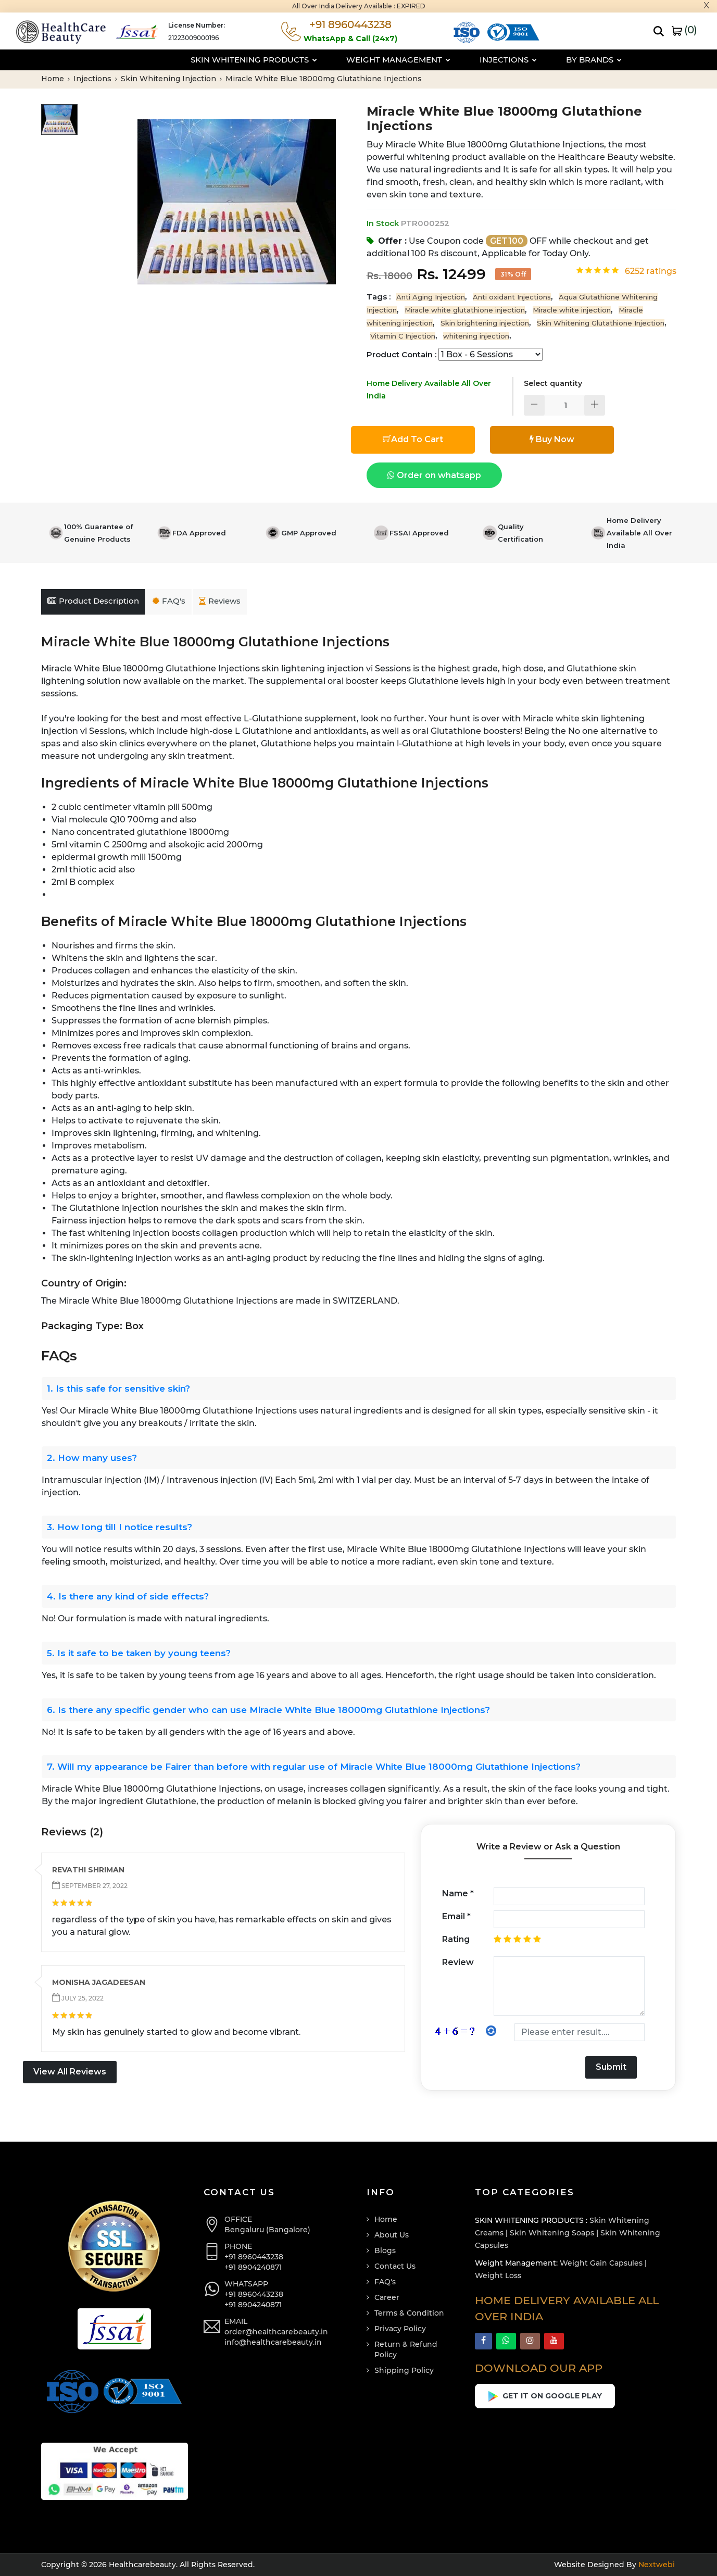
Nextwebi (655, 2564)
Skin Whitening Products (206, 60)
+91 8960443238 (253, 2256)
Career (386, 2297)
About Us (391, 2235)
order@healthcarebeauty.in (276, 2331)
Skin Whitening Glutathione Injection (600, 323)
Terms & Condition (409, 2313)
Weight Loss (498, 2275)
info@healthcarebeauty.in (273, 2342)
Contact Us (395, 2266)
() (684, 29)
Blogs (385, 2250)
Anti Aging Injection (430, 297)
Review (458, 1962)
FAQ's (169, 601)
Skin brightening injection (485, 323)
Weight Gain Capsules (601, 2263)
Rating (456, 1939)
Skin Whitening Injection (171, 78)
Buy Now (552, 439)
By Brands (546, 60)
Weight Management (351, 60)
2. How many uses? (92, 1458)
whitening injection (476, 336)
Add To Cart (413, 439)
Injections (460, 60)
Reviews (220, 601)
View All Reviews (69, 2072)
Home (55, 78)
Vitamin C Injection (402, 336)
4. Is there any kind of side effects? (128, 1596)
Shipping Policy (404, 2370)
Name (458, 1893)
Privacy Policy (400, 2328)
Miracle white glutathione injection (465, 310)
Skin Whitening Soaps (552, 2232)
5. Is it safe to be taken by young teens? (139, 1653)
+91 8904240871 (253, 2267)
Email (456, 1916)
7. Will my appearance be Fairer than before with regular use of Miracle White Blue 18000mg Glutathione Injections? (314, 1766)
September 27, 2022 (94, 1886)
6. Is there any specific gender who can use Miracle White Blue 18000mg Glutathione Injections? (268, 1710)
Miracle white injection (572, 310)
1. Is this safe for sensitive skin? (118, 1388)
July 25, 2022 (82, 1998)
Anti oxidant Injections (512, 297)
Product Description (93, 601)
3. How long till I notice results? (119, 1527)
